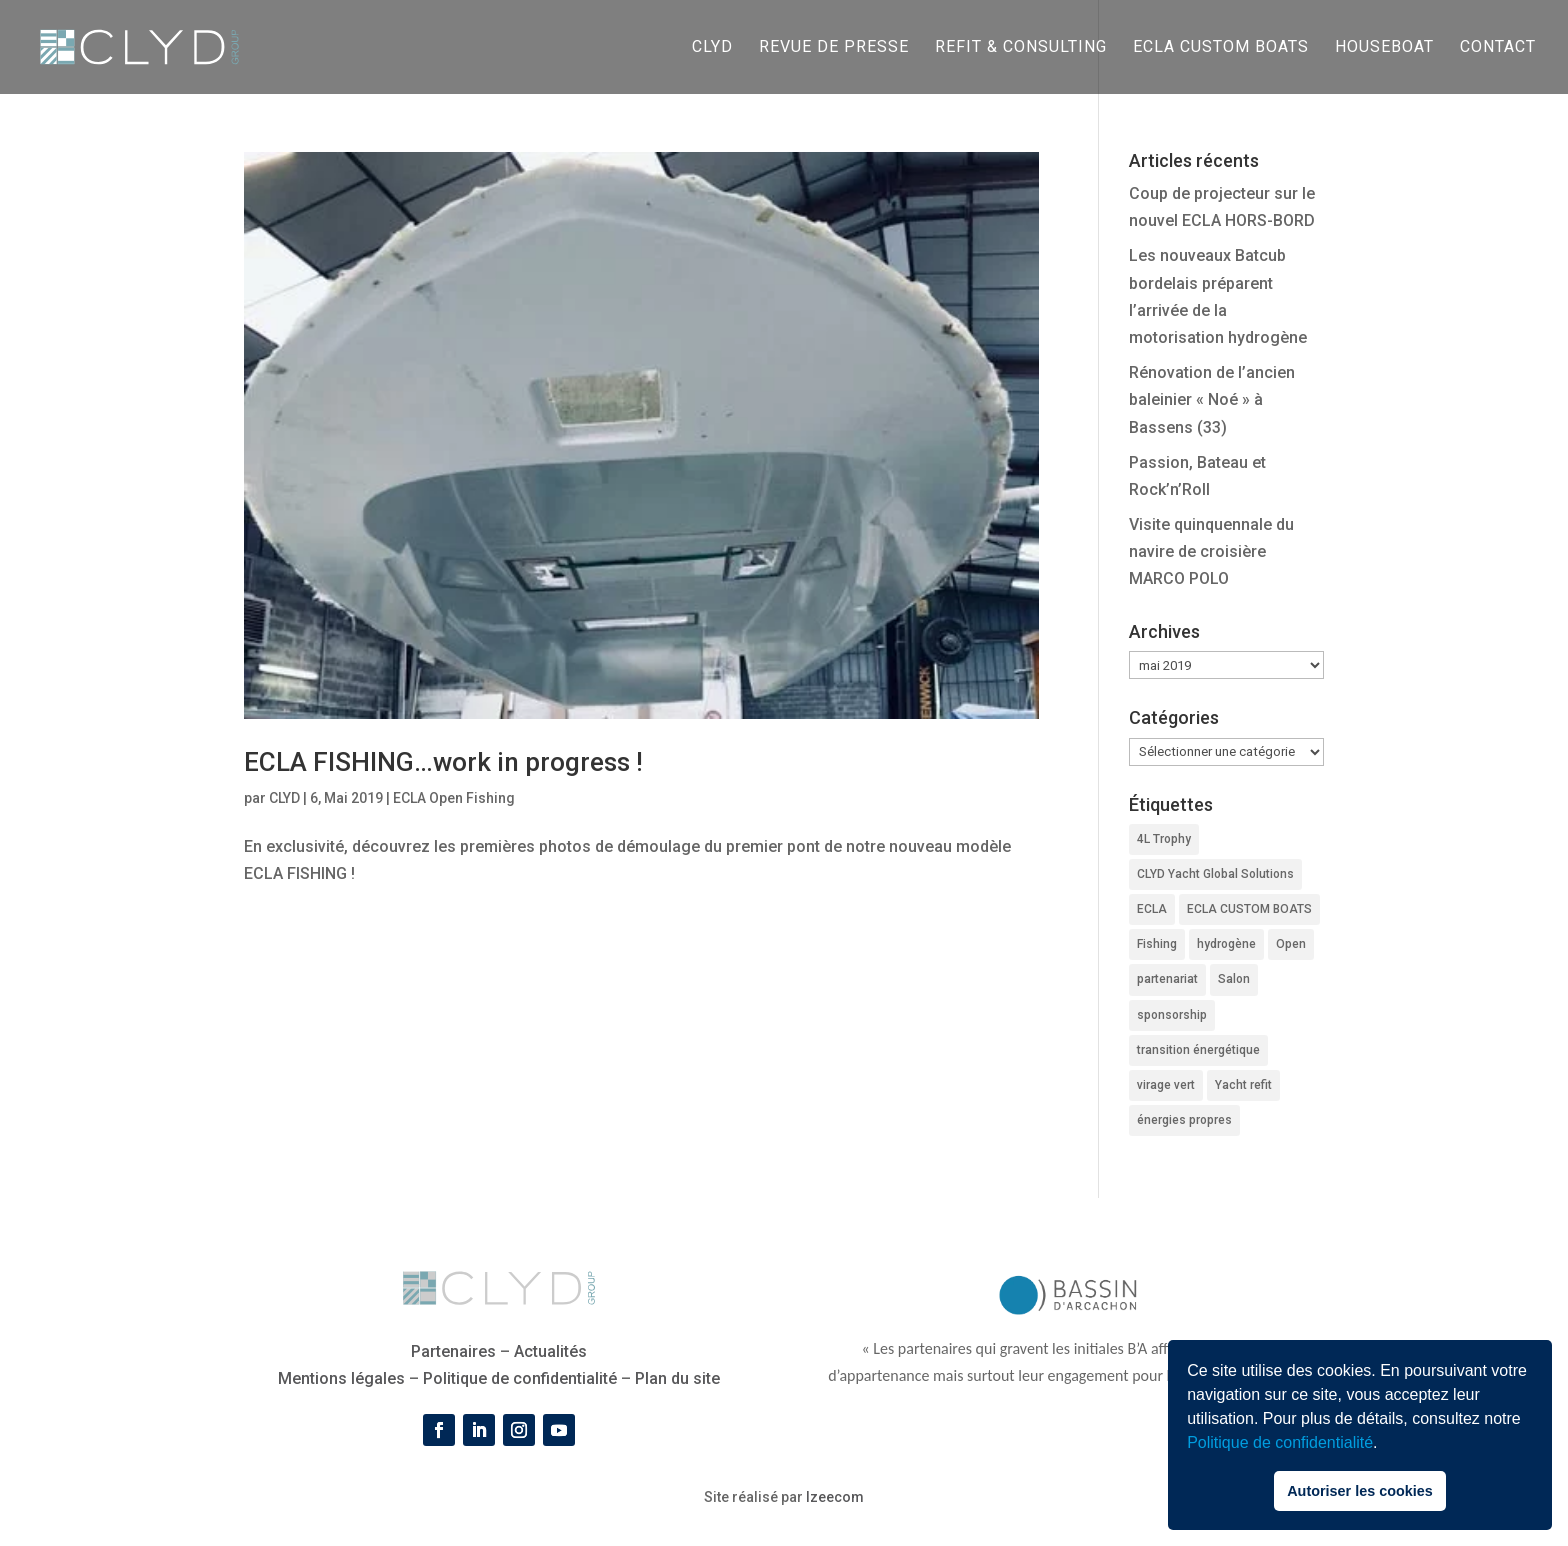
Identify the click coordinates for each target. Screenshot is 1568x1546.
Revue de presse (834, 48)
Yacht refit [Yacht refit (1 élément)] (1243, 1085)
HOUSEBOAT (1384, 48)
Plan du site (677, 1378)
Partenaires (453, 1351)
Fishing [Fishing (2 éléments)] (1157, 944)
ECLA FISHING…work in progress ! (443, 762)
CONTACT (1498, 48)
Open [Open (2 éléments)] (1291, 944)
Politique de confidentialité (1280, 1442)
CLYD (712, 48)
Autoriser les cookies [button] (1360, 1491)
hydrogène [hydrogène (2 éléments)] (1226, 944)
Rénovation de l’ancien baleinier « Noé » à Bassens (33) (1212, 399)
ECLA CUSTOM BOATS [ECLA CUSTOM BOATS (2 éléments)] (1249, 909)
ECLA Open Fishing (454, 798)
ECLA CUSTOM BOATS (1221, 48)
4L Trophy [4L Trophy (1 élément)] (1164, 839)
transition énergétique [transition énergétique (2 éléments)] (1198, 1050)
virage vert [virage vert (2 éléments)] (1166, 1085)
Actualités (550, 1351)
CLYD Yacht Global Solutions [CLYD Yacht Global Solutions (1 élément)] (1215, 874)
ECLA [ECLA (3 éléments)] (1152, 909)
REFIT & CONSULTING (1021, 48)
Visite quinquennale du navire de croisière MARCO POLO (1211, 551)
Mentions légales (341, 1378)
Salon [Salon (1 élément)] (1234, 979)
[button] (1385, 1445)
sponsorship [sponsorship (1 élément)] (1172, 1015)
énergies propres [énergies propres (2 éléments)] (1184, 1120)
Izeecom (835, 1497)
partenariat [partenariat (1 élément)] (1167, 979)
